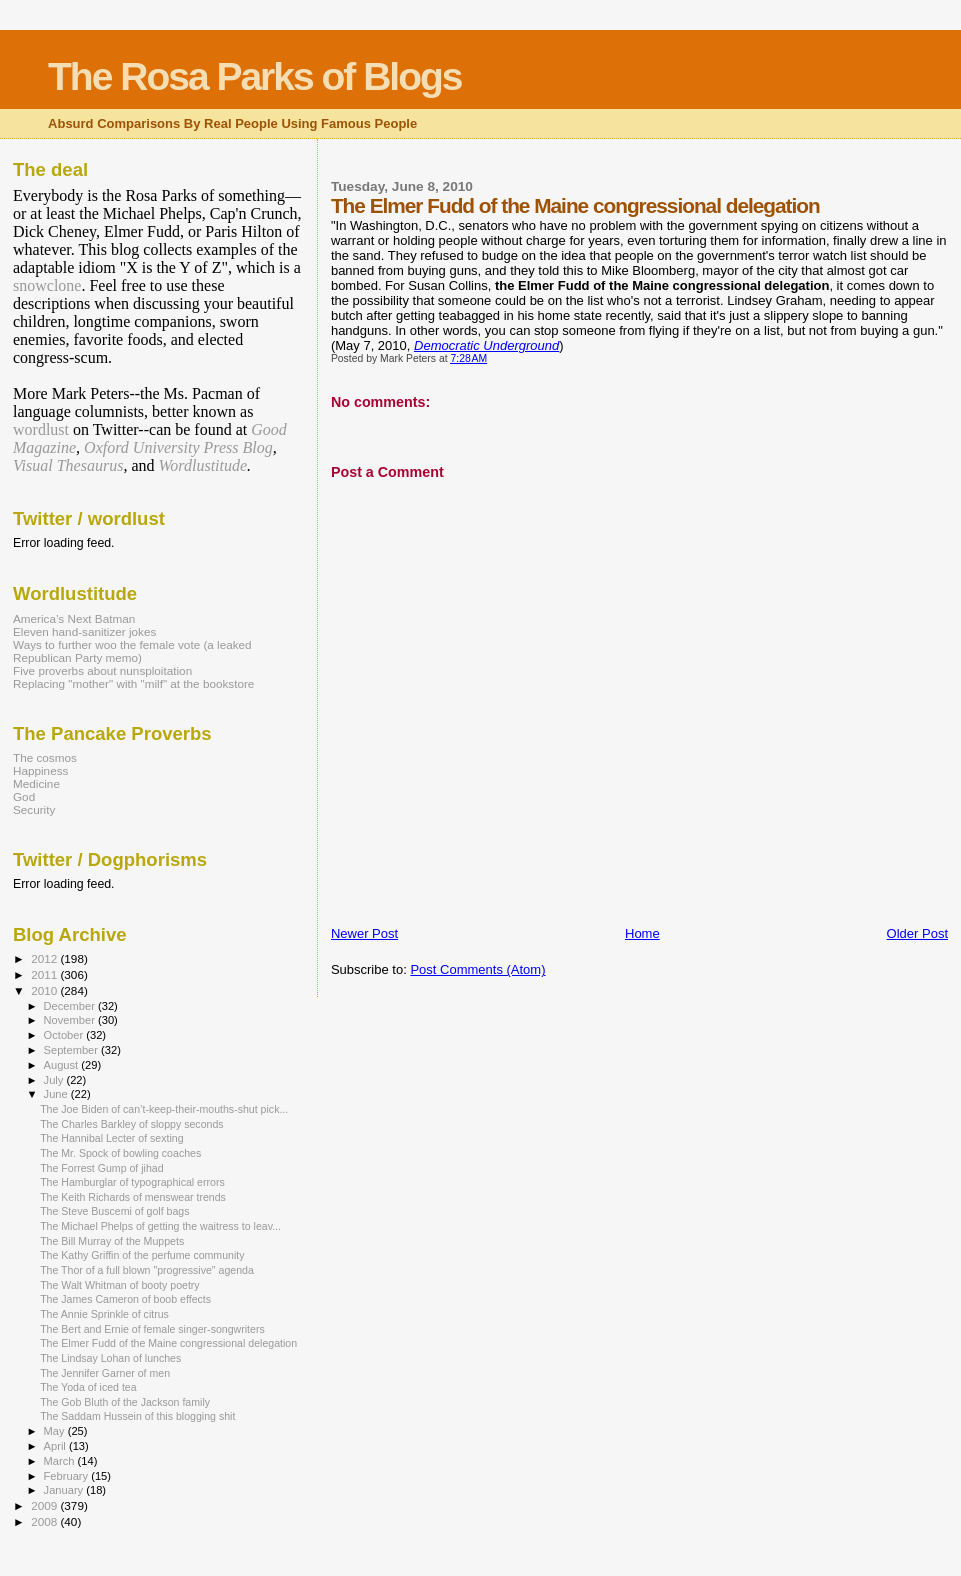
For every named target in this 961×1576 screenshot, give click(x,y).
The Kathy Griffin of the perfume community (142, 1255)
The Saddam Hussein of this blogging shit (137, 1416)
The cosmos (45, 757)
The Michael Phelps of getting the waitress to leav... (160, 1226)
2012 (45, 958)
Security (34, 809)
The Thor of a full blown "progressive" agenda (147, 1270)
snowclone (47, 285)
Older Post (917, 933)
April (56, 1446)
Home (642, 933)
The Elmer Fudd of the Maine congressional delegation (168, 1343)
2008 (45, 1521)
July (55, 1080)
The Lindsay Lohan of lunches (110, 1358)
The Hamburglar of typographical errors (132, 1182)
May (56, 1431)
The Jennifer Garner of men (105, 1373)
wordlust (41, 429)
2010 (45, 990)
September (73, 1050)
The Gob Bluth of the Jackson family (125, 1402)
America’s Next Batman (74, 618)
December (71, 1006)
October (65, 1035)
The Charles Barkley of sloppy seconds (131, 1124)
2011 (45, 974)
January (65, 1490)
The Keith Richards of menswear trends (133, 1197)
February (68, 1476)
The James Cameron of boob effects (125, 1299)
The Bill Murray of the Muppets (112, 1241)
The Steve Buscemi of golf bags (114, 1211)
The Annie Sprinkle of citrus (104, 1314)
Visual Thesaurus (68, 465)
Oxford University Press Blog (178, 447)
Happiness (40, 770)
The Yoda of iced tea (88, 1387)
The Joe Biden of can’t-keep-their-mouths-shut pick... (164, 1109)
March (61, 1461)
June (57, 1094)
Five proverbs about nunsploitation (102, 670)
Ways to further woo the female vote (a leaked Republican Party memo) (132, 651)
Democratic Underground (486, 345)
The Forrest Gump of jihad (101, 1168)
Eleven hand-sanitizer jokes (84, 631)
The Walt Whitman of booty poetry (120, 1285)
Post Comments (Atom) (477, 969)
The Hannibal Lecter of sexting (111, 1138)
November (71, 1020)
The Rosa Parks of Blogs (254, 76)
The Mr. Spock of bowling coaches (120, 1153)
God (24, 796)
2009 (45, 1505)
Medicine (36, 783)
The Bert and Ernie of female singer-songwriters (152, 1329)
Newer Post (364, 933)
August (63, 1065)
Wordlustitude (203, 465)
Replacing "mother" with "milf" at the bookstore (133, 683)
